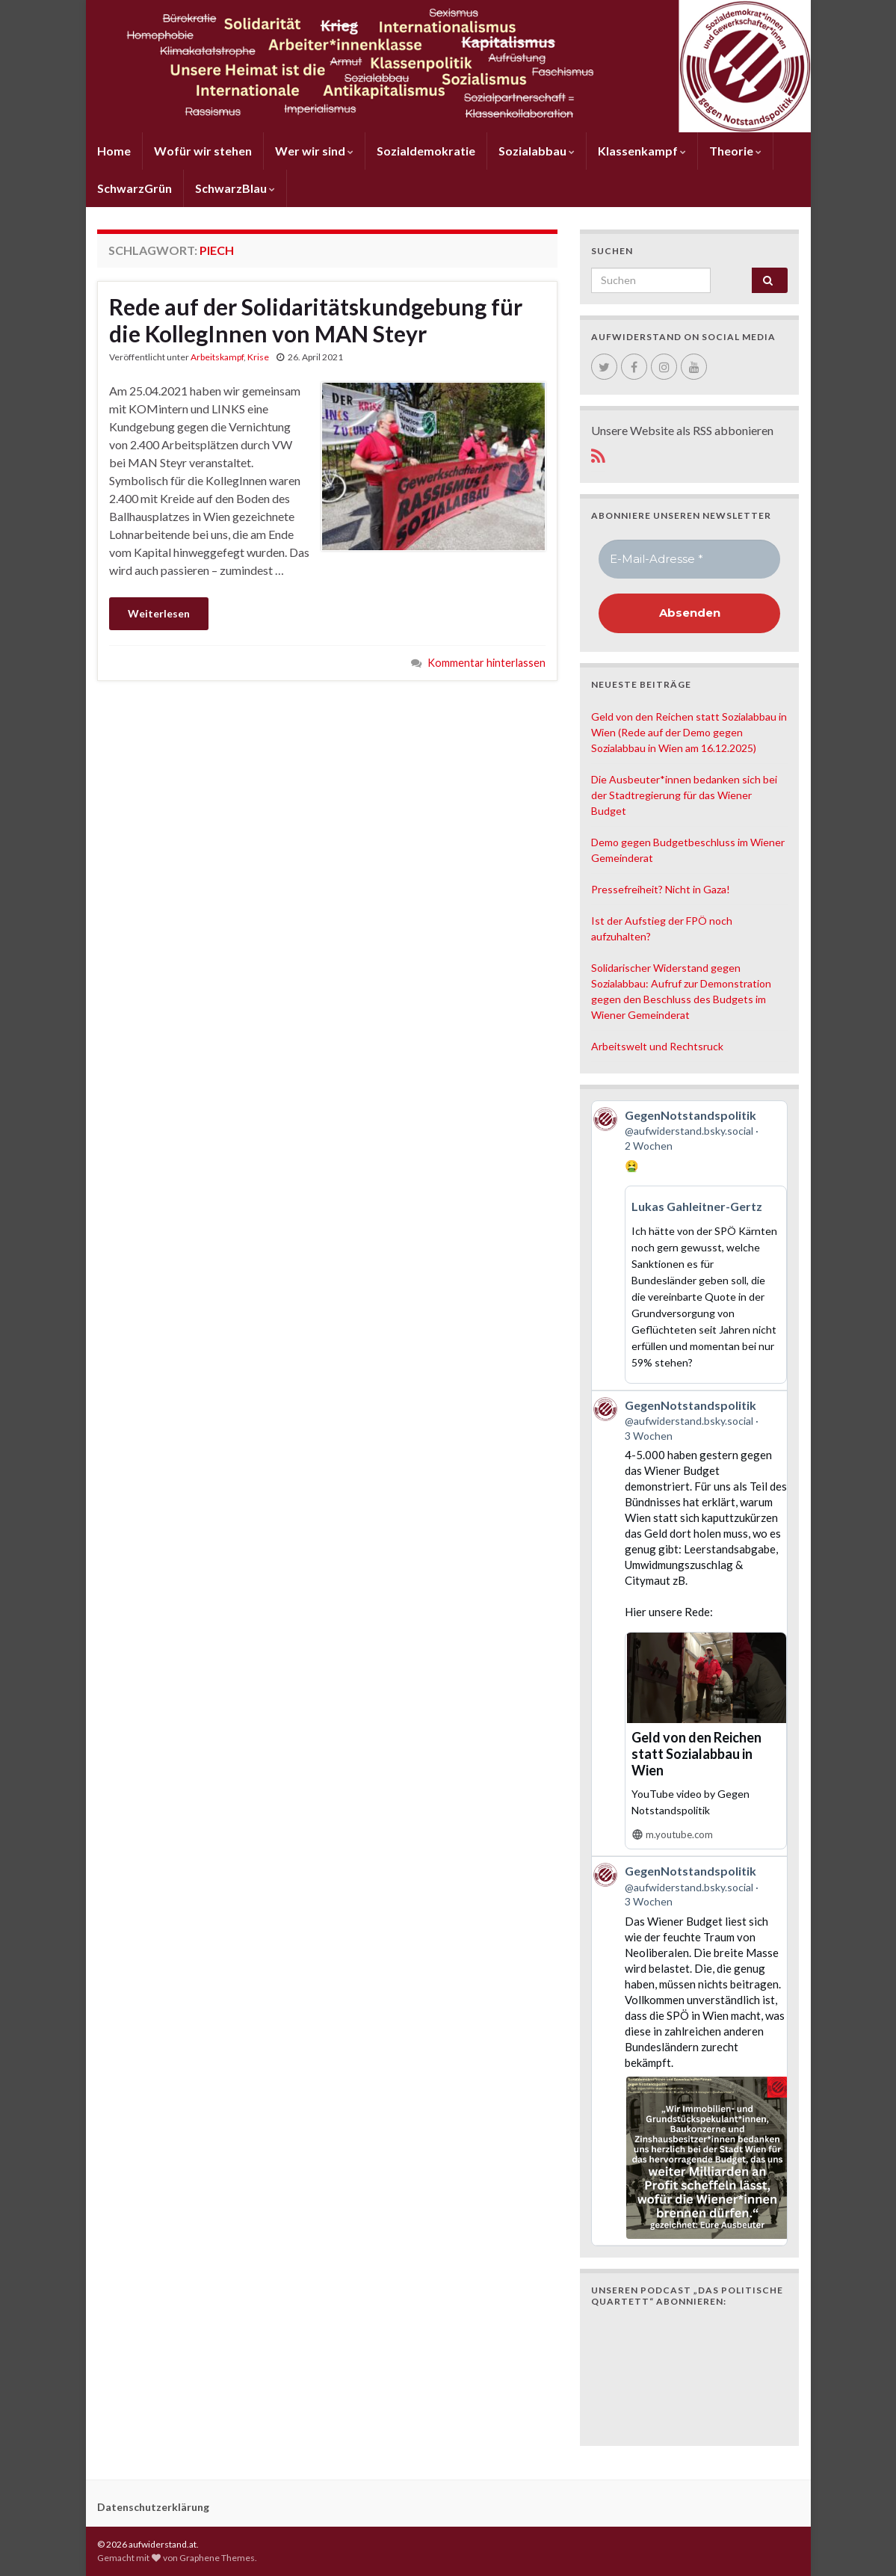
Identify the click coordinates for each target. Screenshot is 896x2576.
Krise (258, 357)
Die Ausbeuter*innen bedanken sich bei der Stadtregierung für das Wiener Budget (684, 795)
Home (114, 151)
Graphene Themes (217, 2557)
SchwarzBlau (235, 188)
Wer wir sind (314, 151)
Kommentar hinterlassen (486, 662)
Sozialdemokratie (426, 151)
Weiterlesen (159, 613)
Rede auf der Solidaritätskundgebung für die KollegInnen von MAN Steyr (315, 320)
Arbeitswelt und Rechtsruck (657, 1046)
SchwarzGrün (134, 188)
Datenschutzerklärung (153, 2506)
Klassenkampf (642, 151)
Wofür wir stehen (203, 151)
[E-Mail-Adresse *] (689, 559)
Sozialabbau (536, 151)
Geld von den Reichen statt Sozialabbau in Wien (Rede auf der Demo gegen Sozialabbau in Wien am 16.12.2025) (689, 732)
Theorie (735, 151)
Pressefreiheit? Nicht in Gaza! (660, 889)
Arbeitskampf (217, 357)
